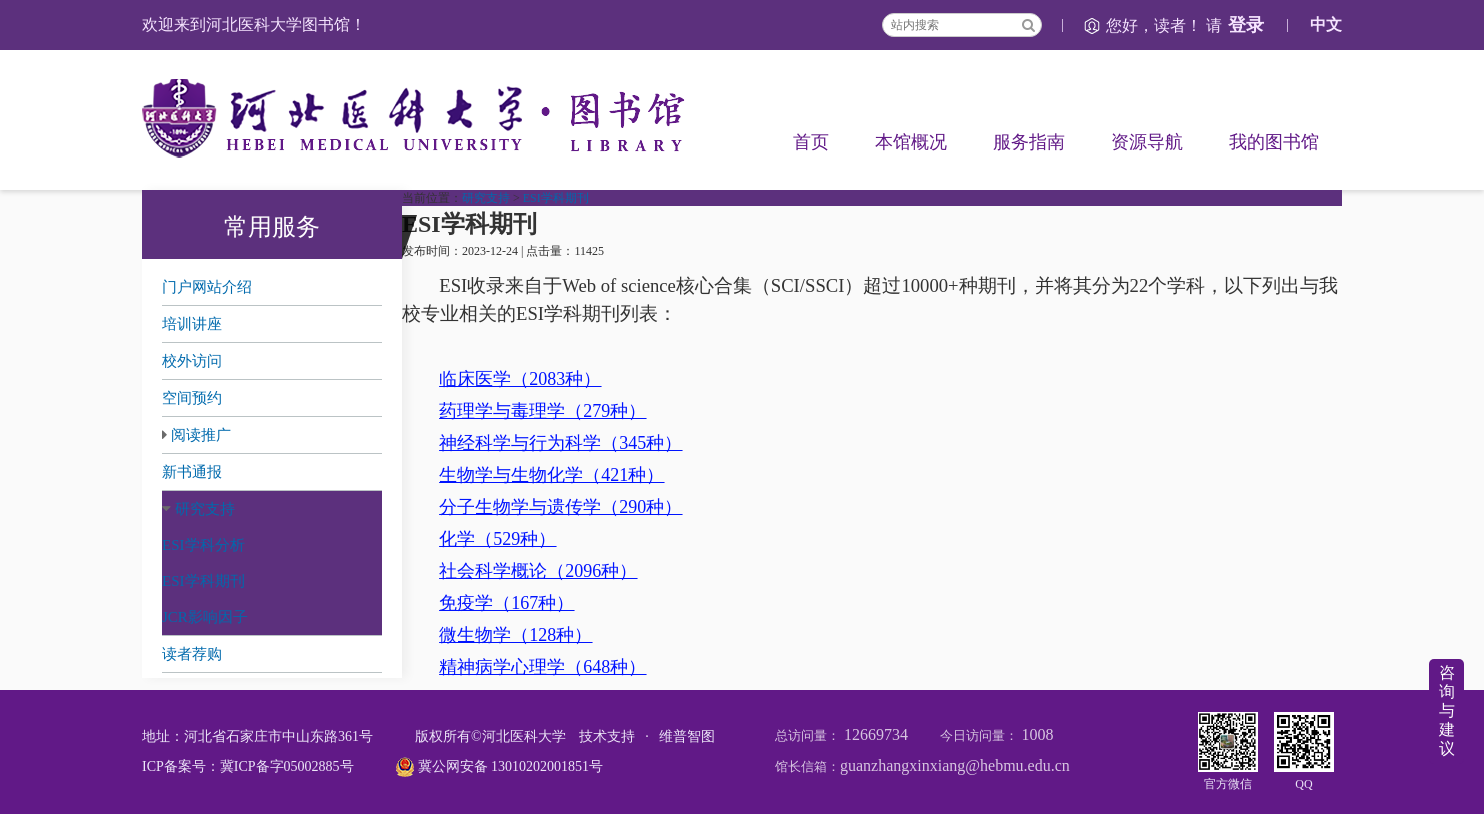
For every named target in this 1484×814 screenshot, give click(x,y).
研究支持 (205, 509)
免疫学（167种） (506, 603)
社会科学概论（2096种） (538, 571)
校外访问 (192, 361)
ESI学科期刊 (203, 581)
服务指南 (1029, 142)
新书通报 (192, 472)
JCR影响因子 (205, 617)
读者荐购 (192, 654)
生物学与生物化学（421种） (551, 475)
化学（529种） (497, 539)
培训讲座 (192, 324)
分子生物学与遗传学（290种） (560, 507)
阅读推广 (201, 435)
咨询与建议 (1447, 710)
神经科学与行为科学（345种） (560, 443)
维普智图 (687, 736)
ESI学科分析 (203, 545)
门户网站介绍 (207, 287)
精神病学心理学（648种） (542, 667)
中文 (1326, 24)
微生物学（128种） (515, 635)
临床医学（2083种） (520, 379)
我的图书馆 (1274, 142)
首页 (811, 142)
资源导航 (1147, 142)
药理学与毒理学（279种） (542, 411)
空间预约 (192, 398)
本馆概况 (911, 142)
